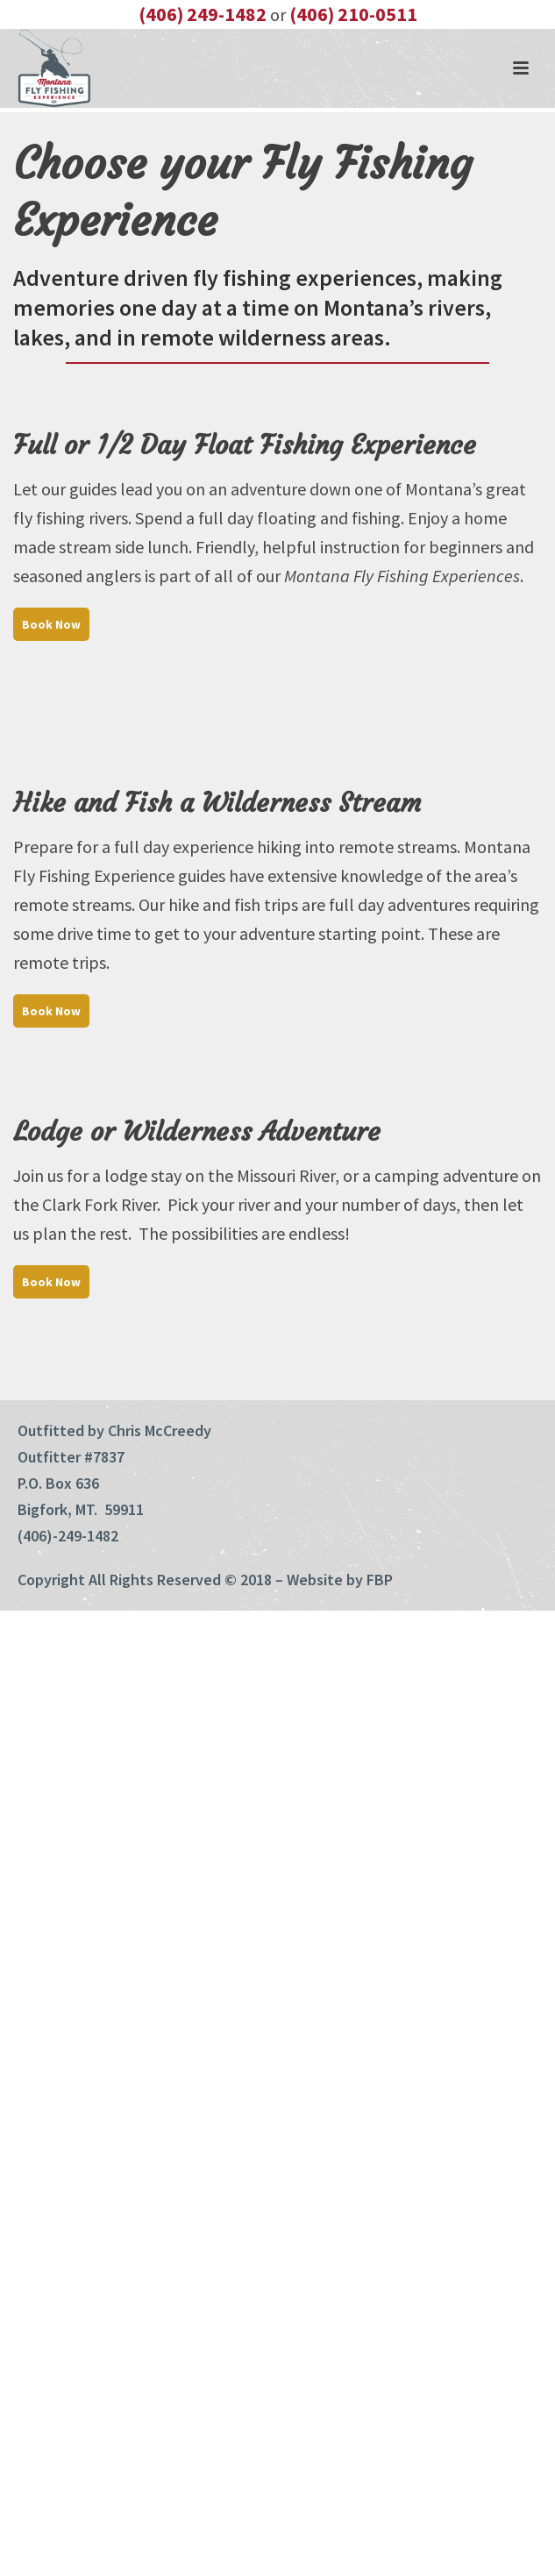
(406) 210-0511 (353, 14)
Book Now (51, 624)
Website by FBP (340, 1579)
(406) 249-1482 (203, 14)
